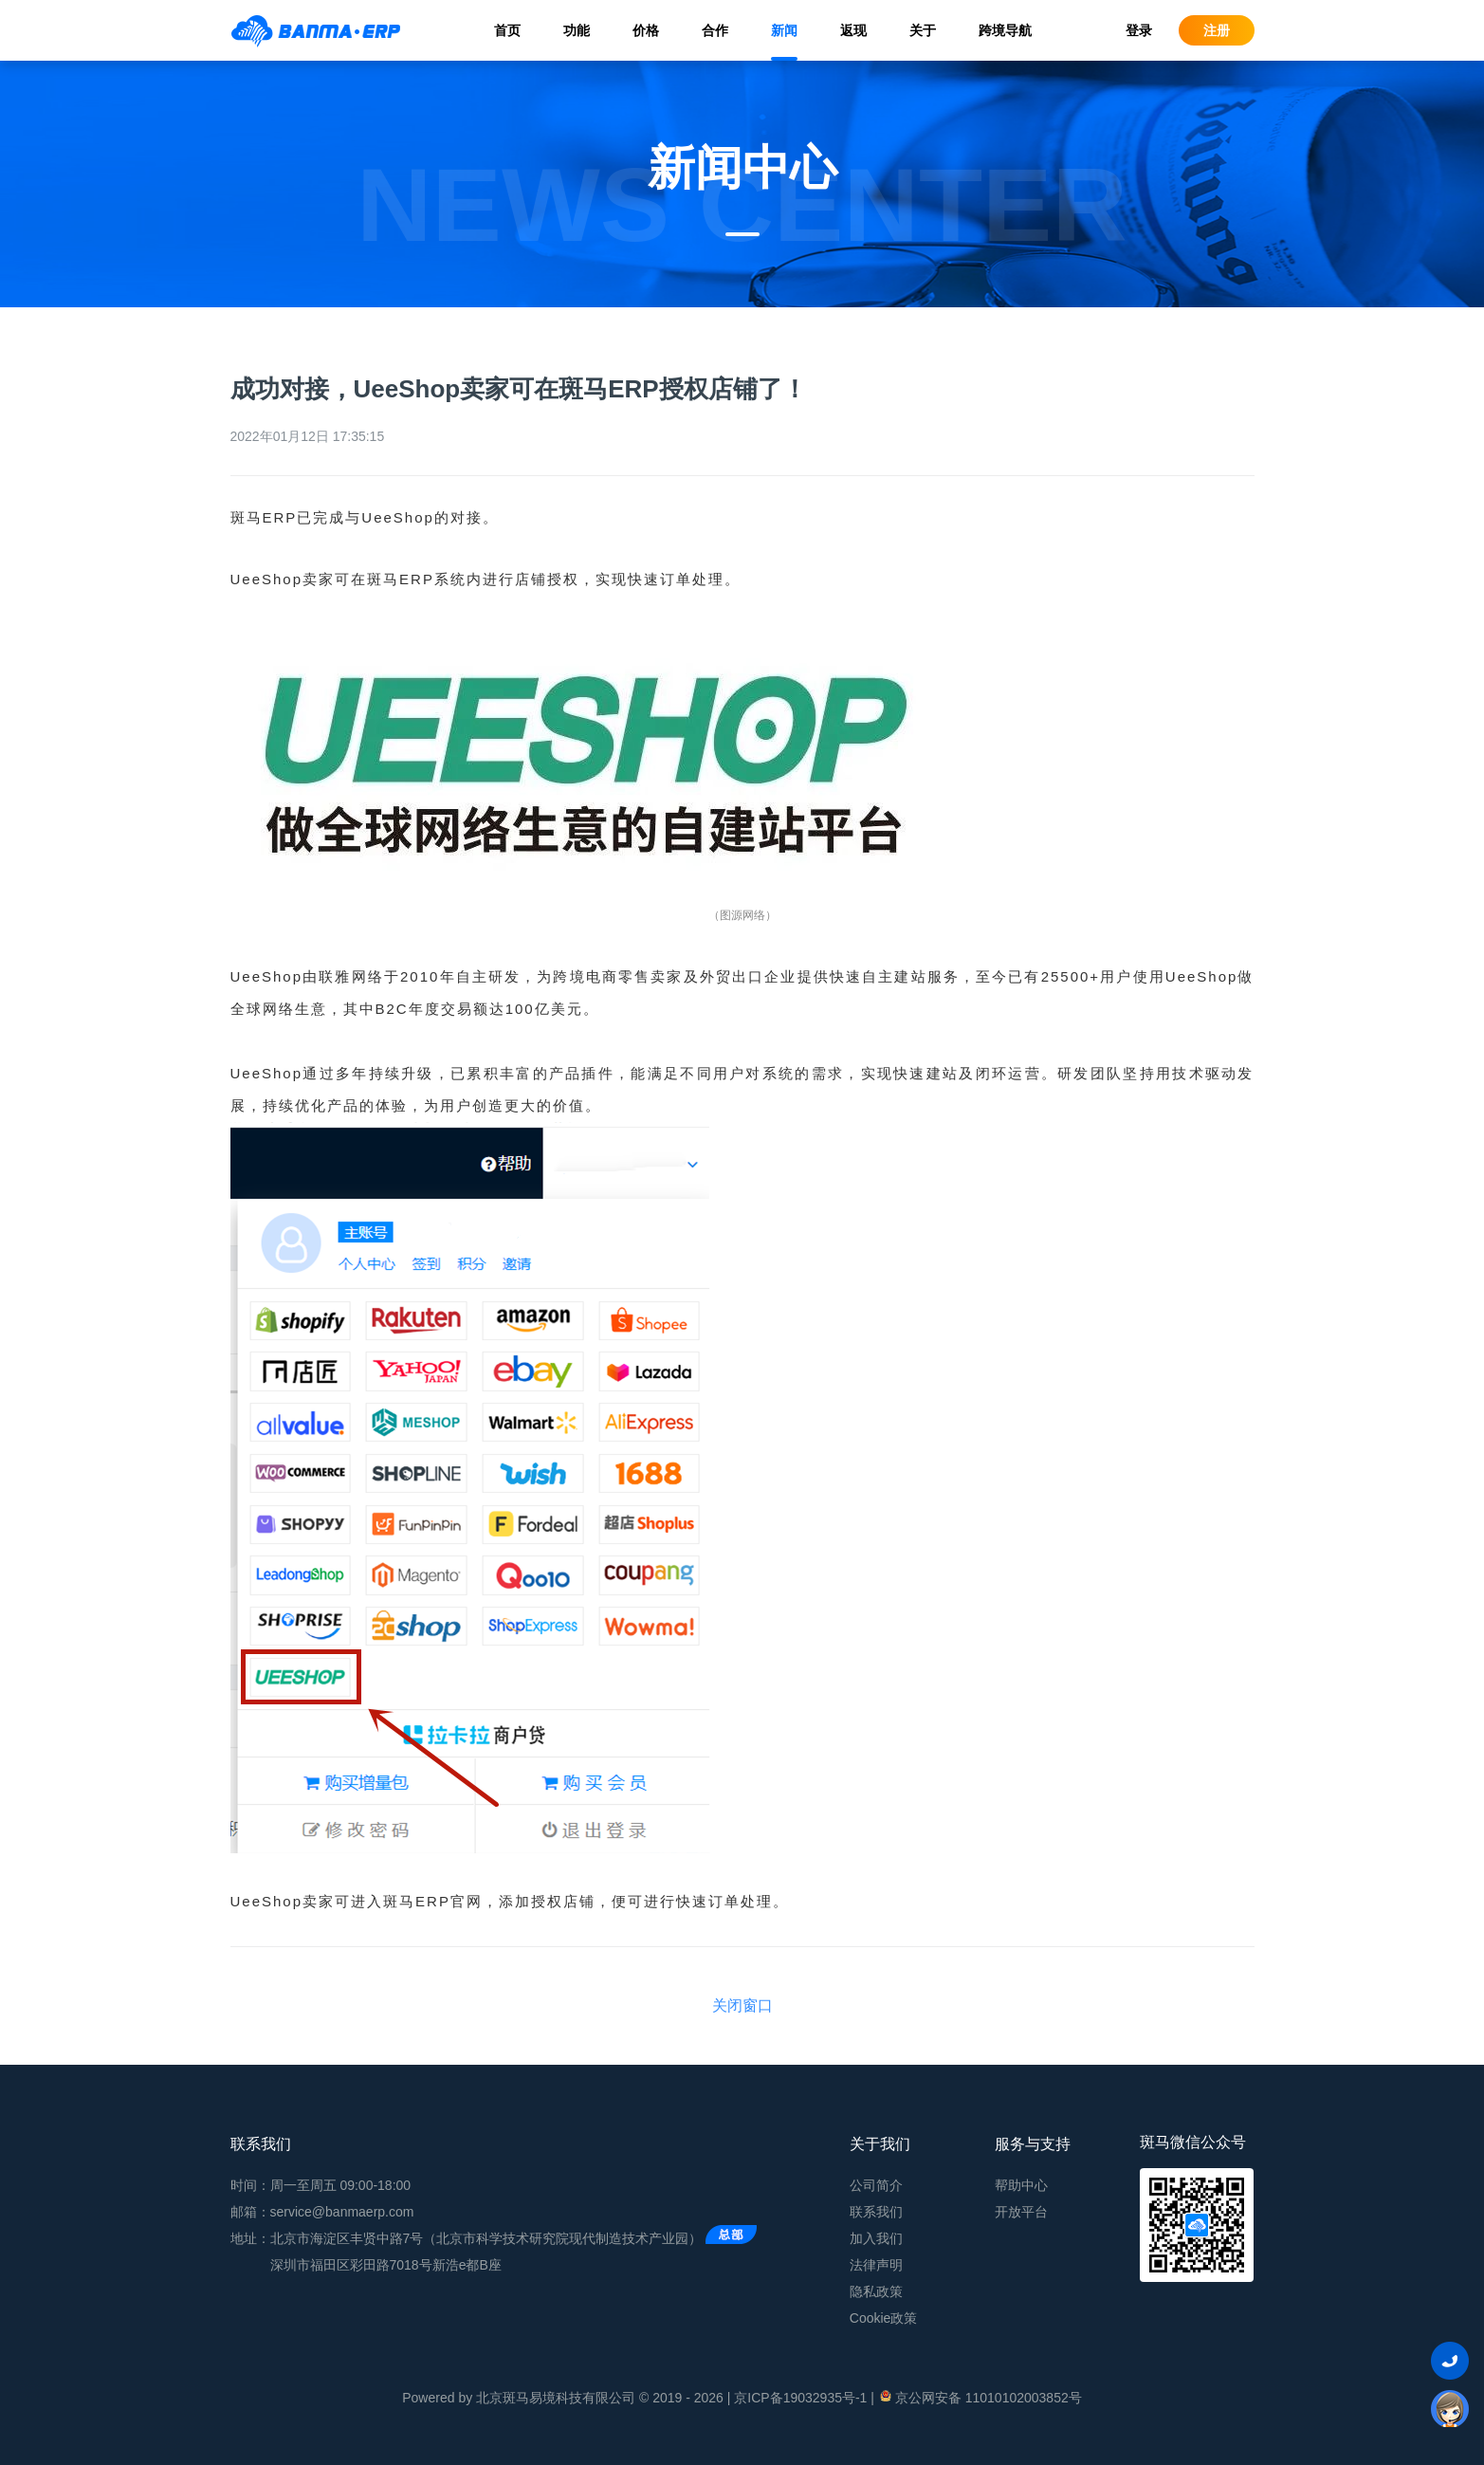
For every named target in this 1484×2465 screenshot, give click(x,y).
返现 (853, 30)
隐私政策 (876, 2291)
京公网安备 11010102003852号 (980, 2396)
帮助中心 (1021, 2185)
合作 (715, 30)
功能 (576, 30)
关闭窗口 (742, 2005)
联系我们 (876, 2211)
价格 (645, 30)
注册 (1216, 30)
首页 (507, 30)
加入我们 (876, 2238)
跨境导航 (1005, 30)
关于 (922, 30)
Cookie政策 (884, 2318)
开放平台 (1021, 2211)
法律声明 (876, 2264)
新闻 (784, 30)
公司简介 (876, 2185)
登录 (1139, 30)
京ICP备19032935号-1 (800, 2397)
